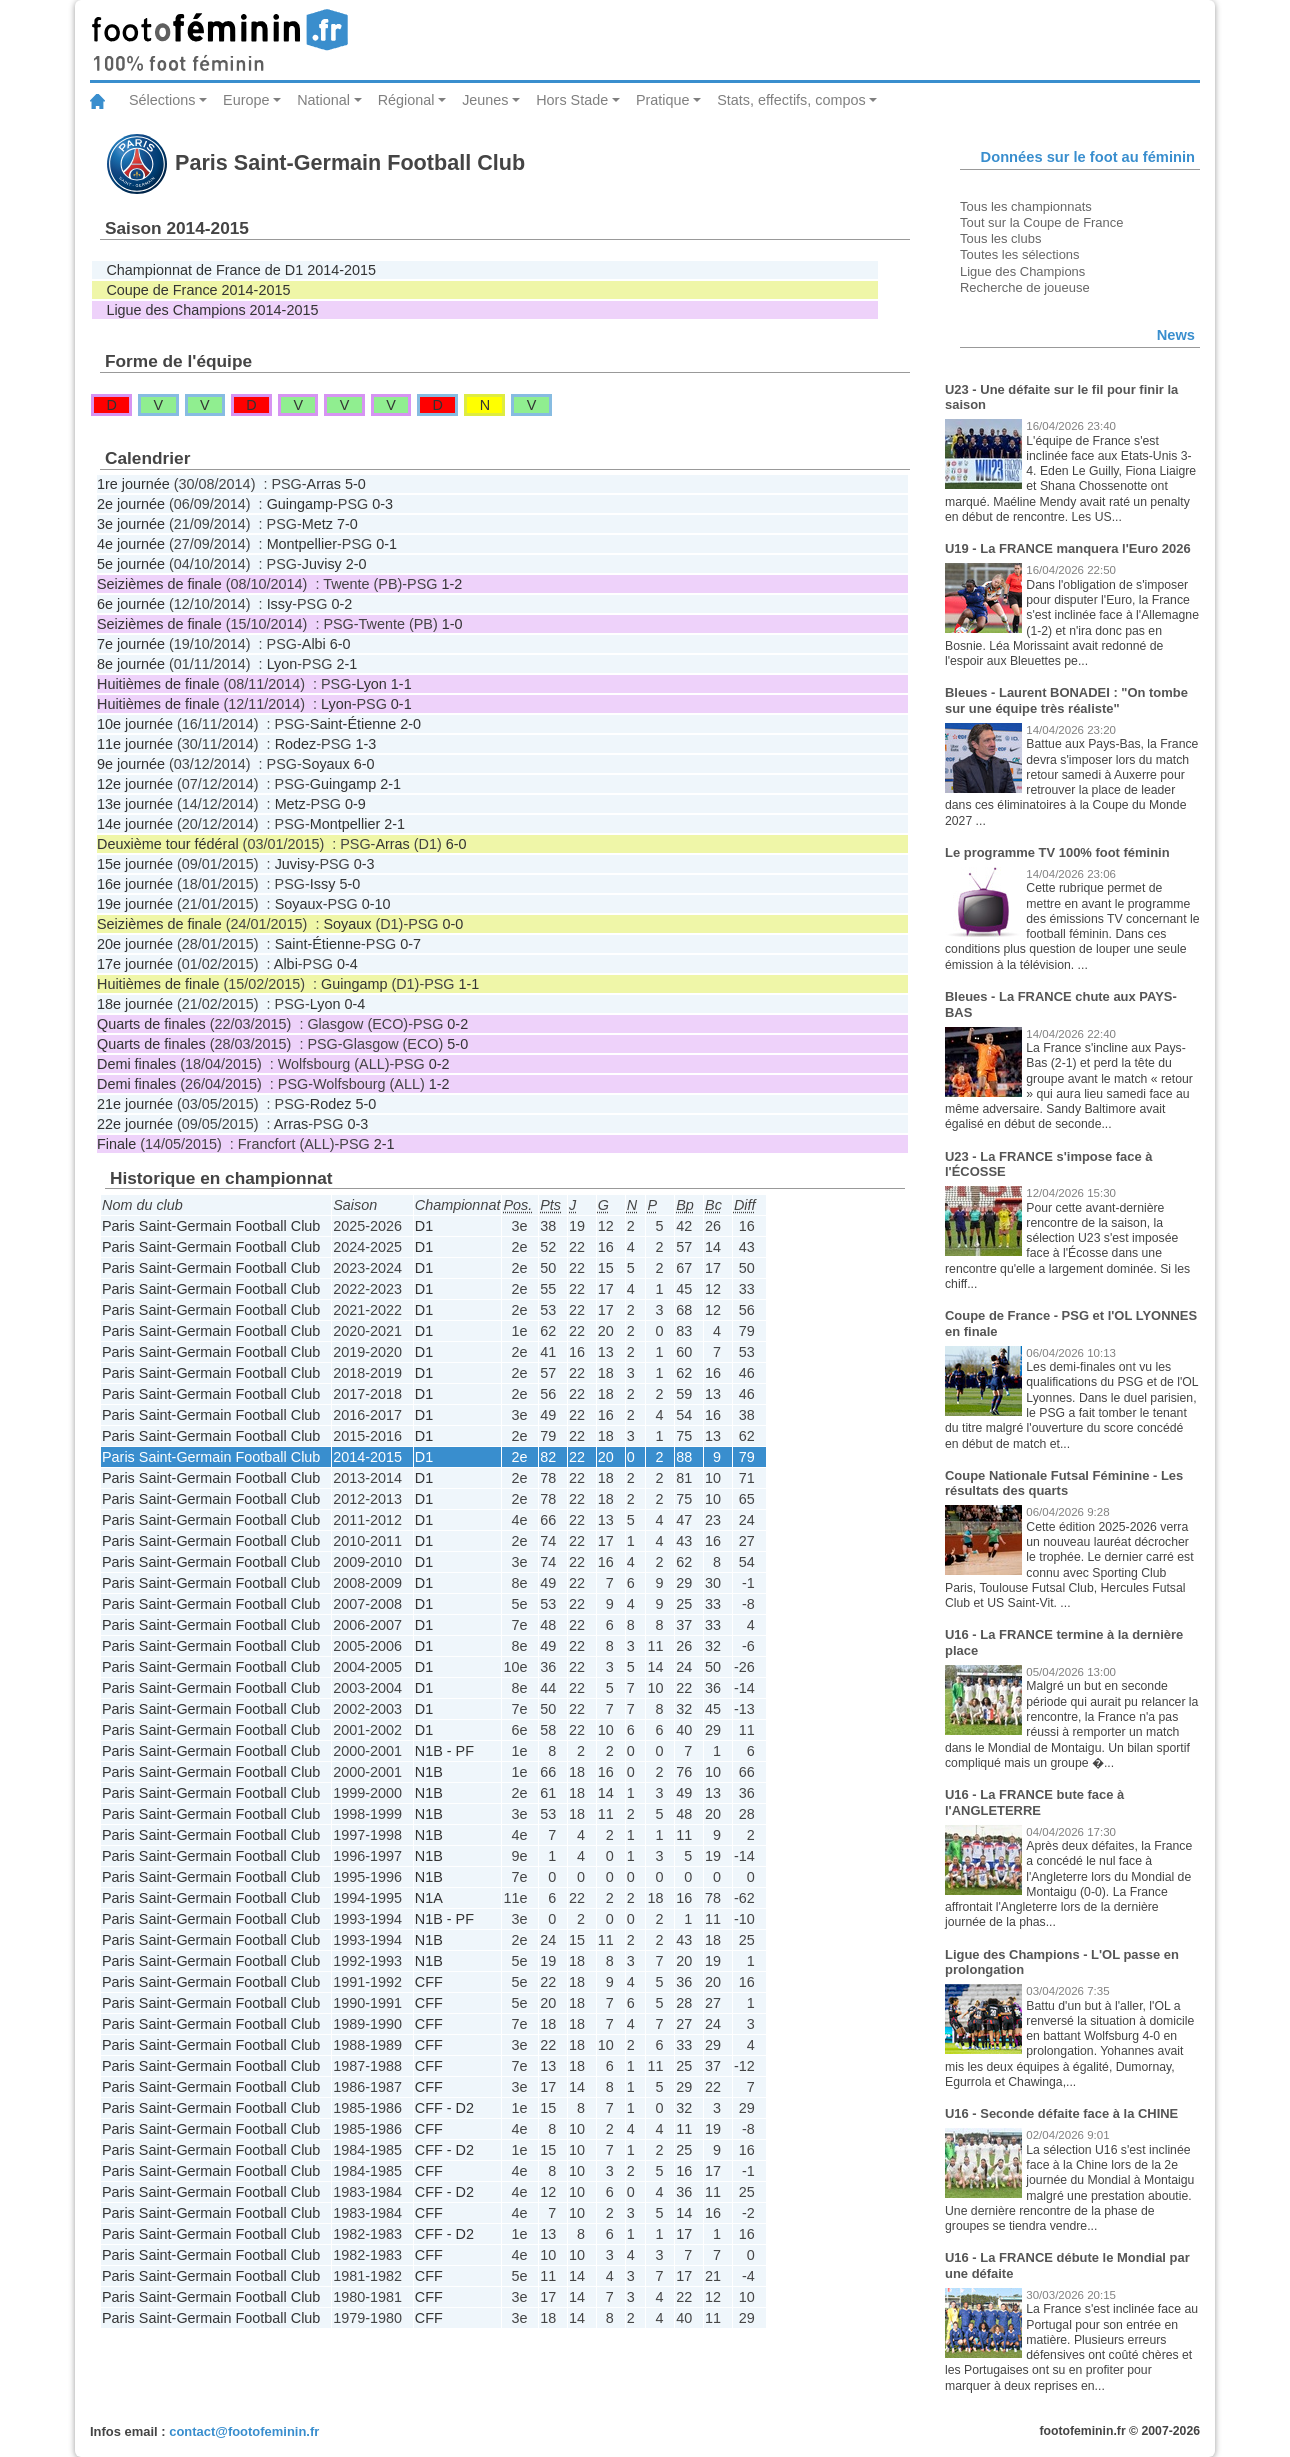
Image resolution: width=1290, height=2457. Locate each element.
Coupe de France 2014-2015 (198, 290)
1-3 (365, 744)
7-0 (347, 524)
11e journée (135, 744)
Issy (280, 604)
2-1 (346, 664)
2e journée (131, 504)
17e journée (135, 964)
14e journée (135, 824)
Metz (317, 524)
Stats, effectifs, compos (791, 100)
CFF (429, 1982)
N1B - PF (444, 1751)
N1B (429, 1772)
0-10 (376, 904)
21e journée (135, 1104)
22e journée (135, 1124)
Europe (246, 100)
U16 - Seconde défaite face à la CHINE (1061, 2113)
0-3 (382, 504)
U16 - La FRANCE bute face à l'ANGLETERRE (1034, 1802)
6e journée (131, 604)
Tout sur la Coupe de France (1041, 222)
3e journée (131, 524)
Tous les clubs (1000, 238)
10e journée (135, 724)
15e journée (135, 864)
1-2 (452, 584)
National (323, 100)
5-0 (355, 484)
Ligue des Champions (1022, 271)
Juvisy (322, 564)
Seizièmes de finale (159, 584)
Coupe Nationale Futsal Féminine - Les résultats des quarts (1064, 1483)
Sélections (162, 100)
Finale (116, 1144)
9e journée (131, 764)
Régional (406, 100)
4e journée (131, 544)
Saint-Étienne (353, 724)
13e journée (135, 804)
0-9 (355, 804)
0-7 (410, 944)
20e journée (135, 944)
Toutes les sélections (1020, 254)
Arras (324, 484)
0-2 (341, 604)
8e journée (131, 664)
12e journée (135, 784)
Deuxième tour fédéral (168, 844)
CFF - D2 (444, 2108)
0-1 (386, 544)
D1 (424, 1226)
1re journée (133, 484)
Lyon (282, 664)
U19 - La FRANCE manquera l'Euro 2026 (1068, 548)
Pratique (663, 100)
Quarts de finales (151, 1024)
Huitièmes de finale (158, 684)
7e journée (131, 644)
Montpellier (302, 544)
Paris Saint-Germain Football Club (211, 1226)
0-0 (453, 924)
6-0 (340, 644)
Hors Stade (572, 100)
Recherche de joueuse (1025, 287)
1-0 (452, 624)
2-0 (356, 564)
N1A (429, 1898)
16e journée (135, 884)
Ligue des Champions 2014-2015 (212, 310)
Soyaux (326, 764)
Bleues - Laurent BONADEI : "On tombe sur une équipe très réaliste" (1066, 700)
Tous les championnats (1026, 206)
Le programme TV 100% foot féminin (1057, 852)
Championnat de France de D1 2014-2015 (241, 270)
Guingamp (300, 504)
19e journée (135, 904)
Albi (314, 644)
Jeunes (485, 100)
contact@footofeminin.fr (244, 2431)
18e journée (135, 1004)
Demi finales (136, 1064)
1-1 (401, 684)
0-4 (347, 964)
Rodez (296, 744)
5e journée (131, 564)
